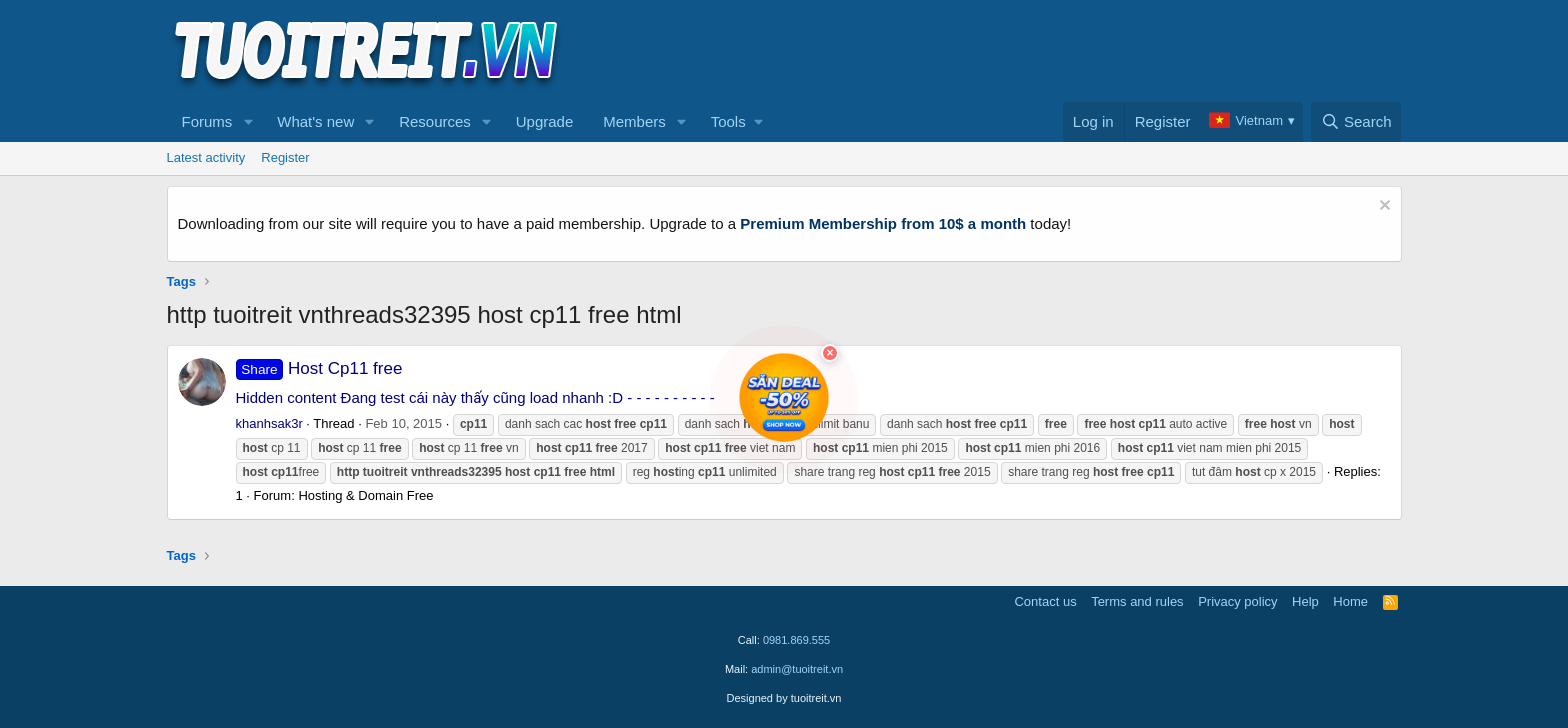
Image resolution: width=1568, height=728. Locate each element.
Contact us (1045, 601)
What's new (315, 121)
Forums (207, 121)
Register (285, 157)
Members (634, 121)
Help (1305, 601)
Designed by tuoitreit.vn (784, 698)
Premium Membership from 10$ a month (883, 223)
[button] (248, 122)
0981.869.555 (796, 640)
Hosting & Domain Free (365, 495)
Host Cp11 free (319, 368)
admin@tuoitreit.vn (797, 669)
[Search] (1356, 122)
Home (1350, 601)
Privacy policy (1237, 601)
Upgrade (545, 121)
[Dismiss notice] (1382, 207)
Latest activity (206, 157)
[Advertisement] (1038, 51)
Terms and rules (1137, 601)
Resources (435, 121)
